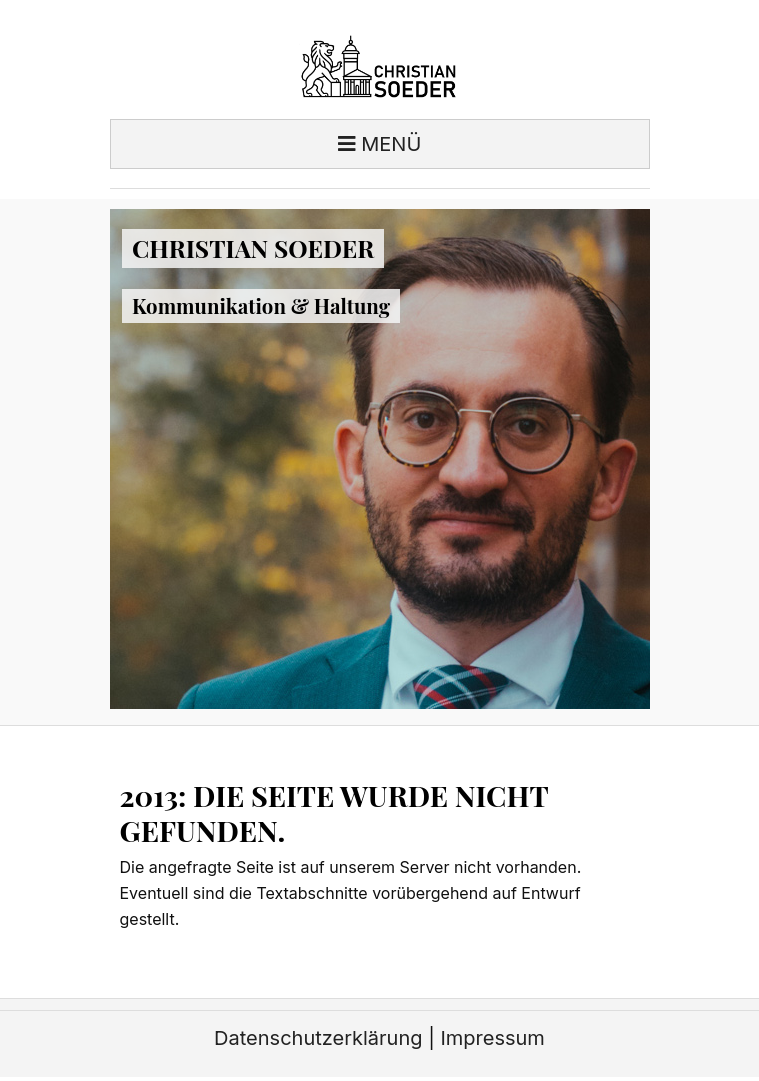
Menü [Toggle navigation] (380, 144)
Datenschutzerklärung (318, 1038)
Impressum (492, 1038)
